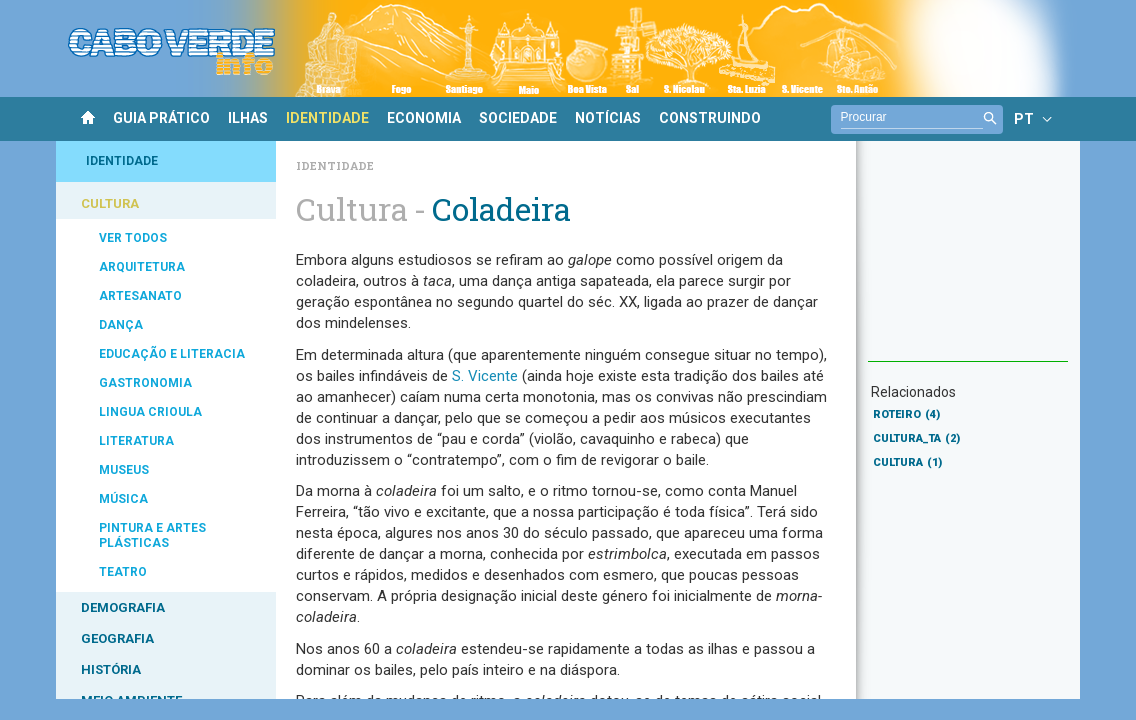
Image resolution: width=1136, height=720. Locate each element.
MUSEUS (124, 470)
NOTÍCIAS (608, 118)
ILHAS (248, 118)
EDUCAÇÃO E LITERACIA (172, 354)
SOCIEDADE (518, 118)
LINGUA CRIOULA (150, 412)
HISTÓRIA (111, 669)
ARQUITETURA (142, 267)
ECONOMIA (424, 118)
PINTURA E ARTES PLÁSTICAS (152, 535)
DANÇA (121, 325)
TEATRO (123, 572)
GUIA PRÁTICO (161, 118)
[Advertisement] (968, 261)
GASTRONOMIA (145, 383)
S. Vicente (485, 376)
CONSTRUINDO (710, 118)
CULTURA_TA (916, 438)
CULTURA (110, 203)
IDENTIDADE (327, 118)
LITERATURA (136, 441)
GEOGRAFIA (117, 638)
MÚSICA (123, 499)
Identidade (335, 165)
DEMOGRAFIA (123, 607)
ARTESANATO (140, 296)
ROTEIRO (906, 414)
